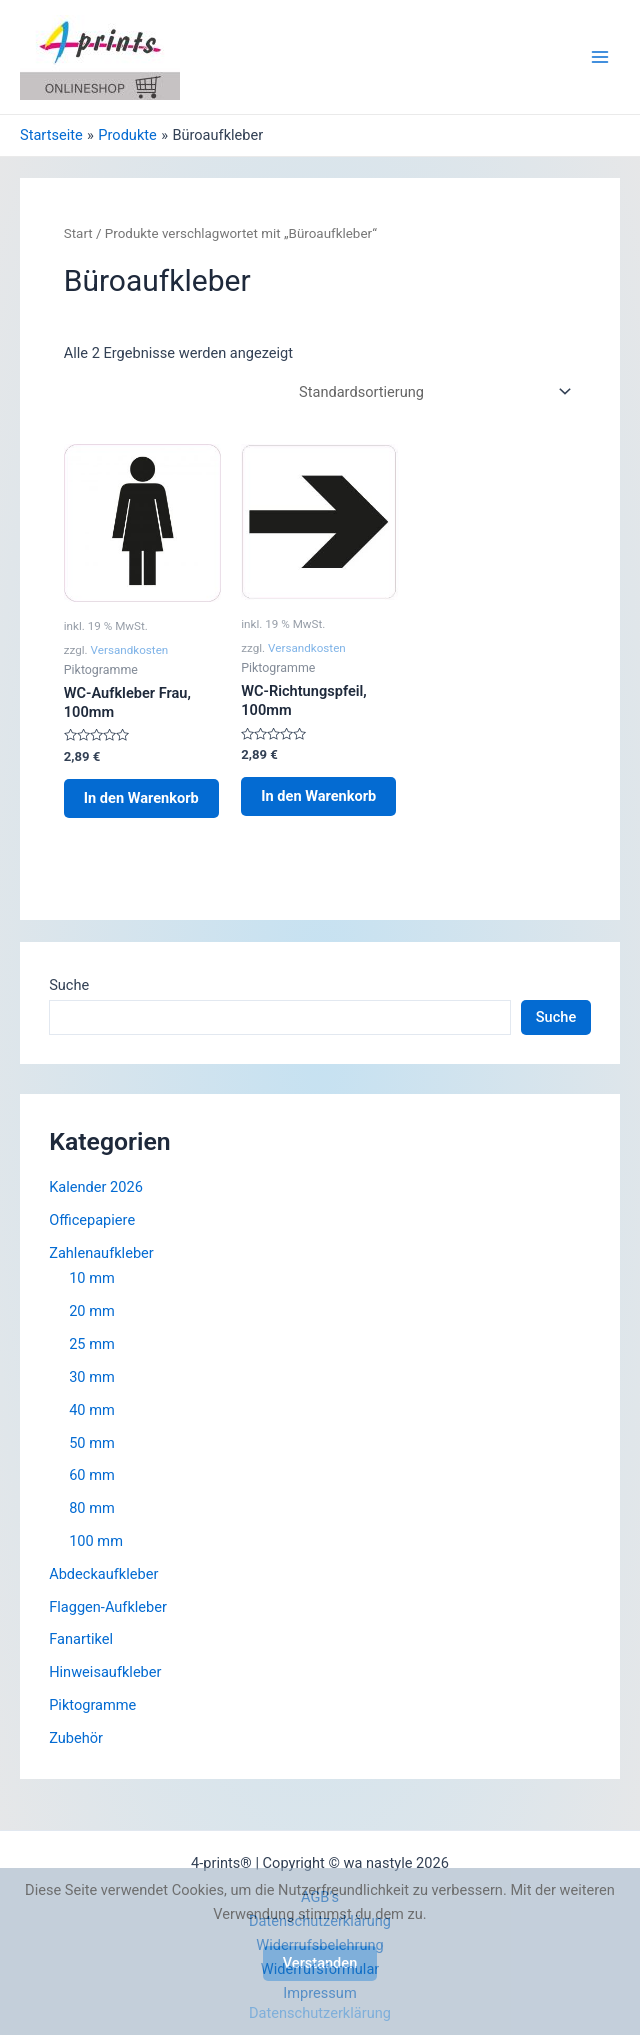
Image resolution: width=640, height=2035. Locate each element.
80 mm (92, 1508)
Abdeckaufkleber (103, 1574)
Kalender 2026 (96, 1187)
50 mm (92, 1443)
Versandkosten (130, 650)
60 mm (92, 1475)
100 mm (96, 1541)
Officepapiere (92, 1220)
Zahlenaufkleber (101, 1253)
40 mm (92, 1410)
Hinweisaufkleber (105, 1672)
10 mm (92, 1278)
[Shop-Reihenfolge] (431, 391)
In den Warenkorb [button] (141, 798)
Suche (69, 985)
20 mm (92, 1311)
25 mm (92, 1344)
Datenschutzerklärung (320, 2013)
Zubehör (76, 1738)
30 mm (92, 1377)
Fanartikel (81, 1639)
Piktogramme (92, 1705)
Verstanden (320, 1963)
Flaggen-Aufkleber (108, 1607)
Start (78, 233)
